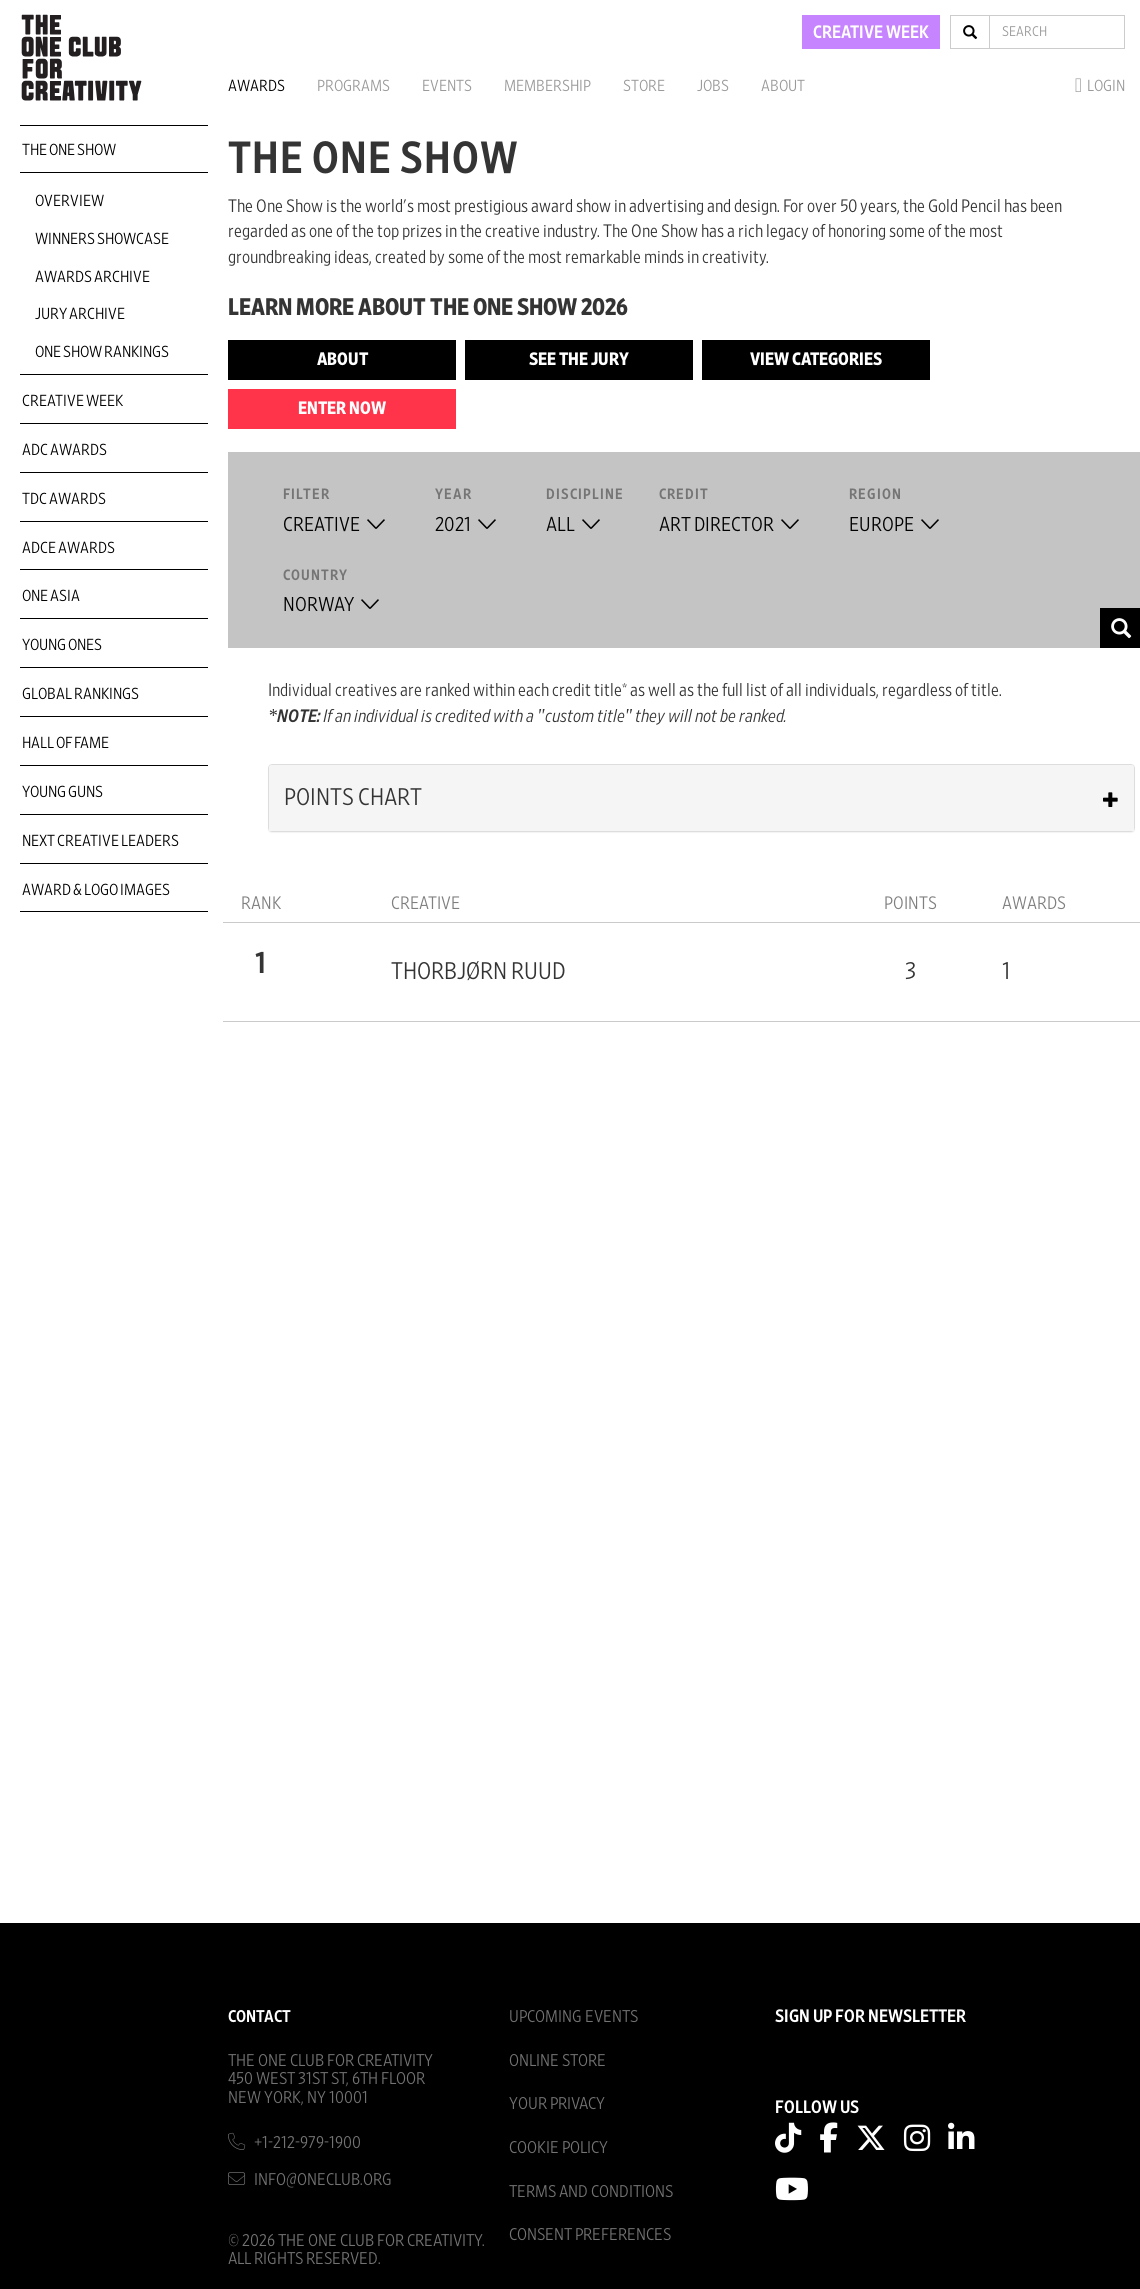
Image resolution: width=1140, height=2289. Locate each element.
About (783, 86)
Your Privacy (557, 2103)
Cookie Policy (558, 2147)
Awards (256, 86)
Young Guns (62, 792)
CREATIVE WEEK (871, 33)
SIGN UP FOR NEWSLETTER (870, 2017)
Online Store (557, 2060)
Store (644, 86)
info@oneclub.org (323, 2179)
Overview (69, 201)
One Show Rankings (102, 352)
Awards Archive (92, 277)
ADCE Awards (68, 548)
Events (447, 86)
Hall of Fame (65, 743)
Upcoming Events (573, 2016)
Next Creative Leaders (100, 841)
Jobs (713, 86)
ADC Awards (64, 450)
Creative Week (72, 401)
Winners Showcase (102, 239)
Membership (547, 86)
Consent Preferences (590, 2234)
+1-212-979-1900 (307, 2142)
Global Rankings (80, 694)
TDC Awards (64, 499)
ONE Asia (51, 596)
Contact (259, 2016)
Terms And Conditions (591, 2191)
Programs (353, 86)
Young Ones (62, 645)
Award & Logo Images (96, 890)
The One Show (69, 150)
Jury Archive (80, 314)
